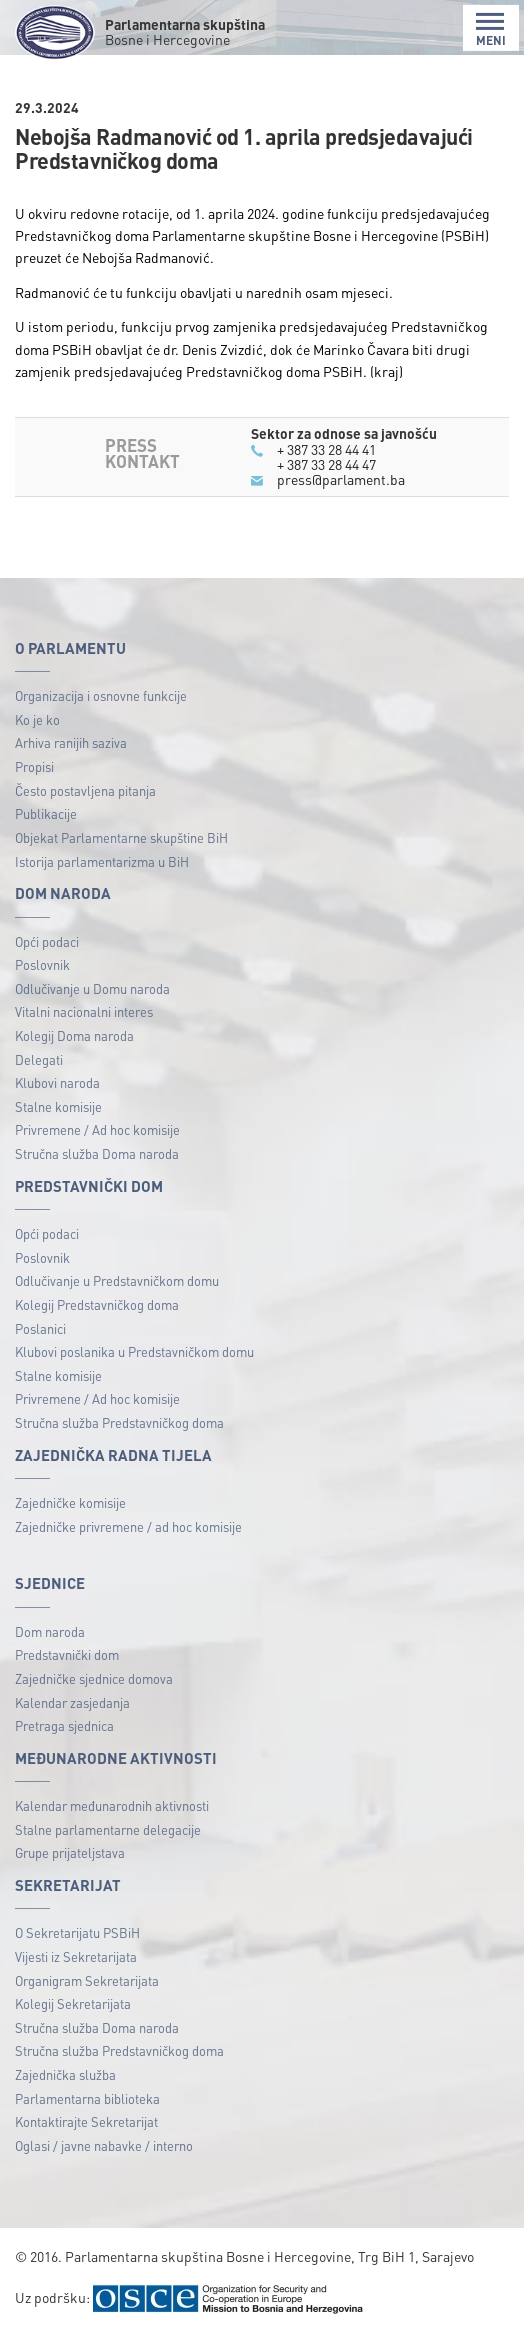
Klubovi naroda (57, 1082)
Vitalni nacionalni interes (84, 1011)
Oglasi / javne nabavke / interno (104, 2145)
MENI (491, 29)
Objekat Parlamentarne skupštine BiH (121, 837)
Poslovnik (42, 964)
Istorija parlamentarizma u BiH (102, 861)
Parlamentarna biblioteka (87, 2098)
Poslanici (40, 1328)
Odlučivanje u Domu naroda (92, 988)
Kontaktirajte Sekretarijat (86, 2121)
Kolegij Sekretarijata (73, 2003)
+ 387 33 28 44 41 (326, 449)
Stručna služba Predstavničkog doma (119, 1422)
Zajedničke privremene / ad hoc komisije (128, 1526)
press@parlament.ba (341, 479)
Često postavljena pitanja (85, 790)
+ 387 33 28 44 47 (326, 464)
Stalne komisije (58, 1106)
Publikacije (46, 813)
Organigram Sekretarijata (87, 1980)
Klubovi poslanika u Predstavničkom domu (134, 1351)
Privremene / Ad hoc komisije (97, 1129)
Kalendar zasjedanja (72, 1702)
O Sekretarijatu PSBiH (77, 1932)
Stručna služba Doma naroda (97, 1153)
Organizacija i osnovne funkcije (101, 695)
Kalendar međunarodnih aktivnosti (112, 1805)
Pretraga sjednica (64, 1725)
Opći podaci (47, 941)
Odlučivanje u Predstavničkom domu (117, 1280)
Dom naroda (50, 1631)
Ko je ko (37, 719)
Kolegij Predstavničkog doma (97, 1304)
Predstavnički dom (67, 1654)
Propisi (34, 766)
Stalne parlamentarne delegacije (108, 1829)
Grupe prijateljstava (70, 1852)
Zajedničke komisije (70, 1502)
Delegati (39, 1059)
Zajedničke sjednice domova (94, 1678)
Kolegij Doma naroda (74, 1035)
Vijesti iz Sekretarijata (76, 1956)
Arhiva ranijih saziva (71, 742)
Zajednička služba (65, 2074)
